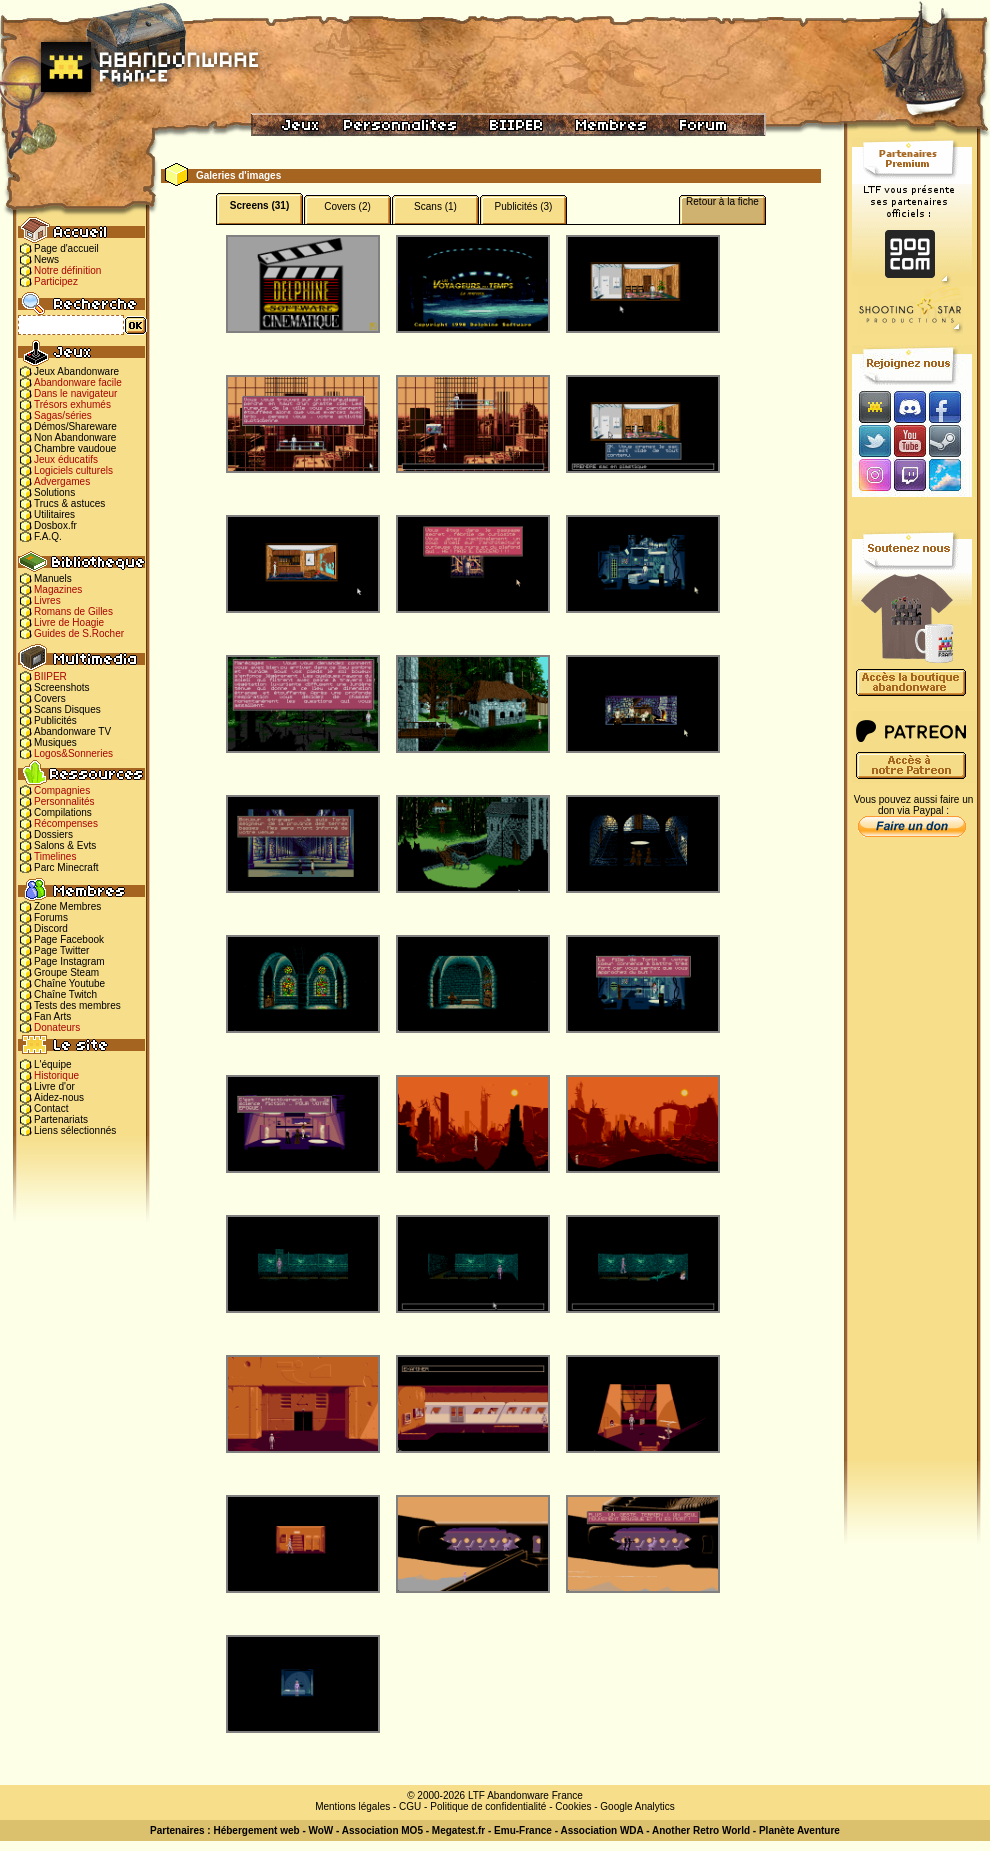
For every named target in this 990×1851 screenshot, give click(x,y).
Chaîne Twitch (65, 994)
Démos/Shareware (75, 426)
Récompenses (66, 823)
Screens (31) (259, 205)
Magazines (58, 589)
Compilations (63, 812)
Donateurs (57, 1027)
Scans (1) (435, 206)
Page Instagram (69, 961)
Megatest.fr (458, 1830)
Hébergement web (256, 1830)
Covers (50, 698)
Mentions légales (352, 1806)
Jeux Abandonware (76, 371)
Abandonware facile (78, 382)
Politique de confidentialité (488, 1806)
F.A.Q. (48, 536)
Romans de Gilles (73, 611)
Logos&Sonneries (73, 753)
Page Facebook (69, 939)
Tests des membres (77, 1005)
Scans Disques (67, 709)
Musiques (55, 742)
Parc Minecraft (66, 867)
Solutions (54, 492)
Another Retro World (701, 1830)
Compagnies (62, 790)
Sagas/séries (63, 415)
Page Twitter (61, 950)
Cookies (573, 1806)
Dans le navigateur (75, 393)
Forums (51, 917)
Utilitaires (54, 514)
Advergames (62, 481)
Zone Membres (67, 906)
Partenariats (61, 1119)
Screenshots (62, 687)
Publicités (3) (524, 206)
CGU (410, 1806)
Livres (47, 600)
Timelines (55, 856)
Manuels (53, 578)
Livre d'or (54, 1086)
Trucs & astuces (69, 503)
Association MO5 (382, 1830)
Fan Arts (52, 1016)
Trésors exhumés (72, 404)
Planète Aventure (799, 1830)
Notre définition (67, 270)
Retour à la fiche (722, 201)
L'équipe (53, 1064)
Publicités (55, 720)
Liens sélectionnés (75, 1130)
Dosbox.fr (55, 525)
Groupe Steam (66, 972)
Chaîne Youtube (69, 983)
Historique (56, 1075)
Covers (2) (347, 206)
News (46, 259)
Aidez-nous (59, 1097)
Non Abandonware (75, 437)
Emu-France (523, 1830)
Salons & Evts (65, 845)
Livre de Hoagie (69, 622)
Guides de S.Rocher (79, 633)
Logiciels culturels (73, 470)
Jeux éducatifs (66, 459)
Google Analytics (637, 1806)
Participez (56, 281)
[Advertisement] (912, 1161)
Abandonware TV (72, 731)
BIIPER (50, 676)
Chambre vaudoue (75, 448)
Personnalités (64, 801)
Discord (51, 928)
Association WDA (601, 1830)
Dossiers (53, 834)
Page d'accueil (66, 248)
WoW (321, 1830)
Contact (51, 1108)
